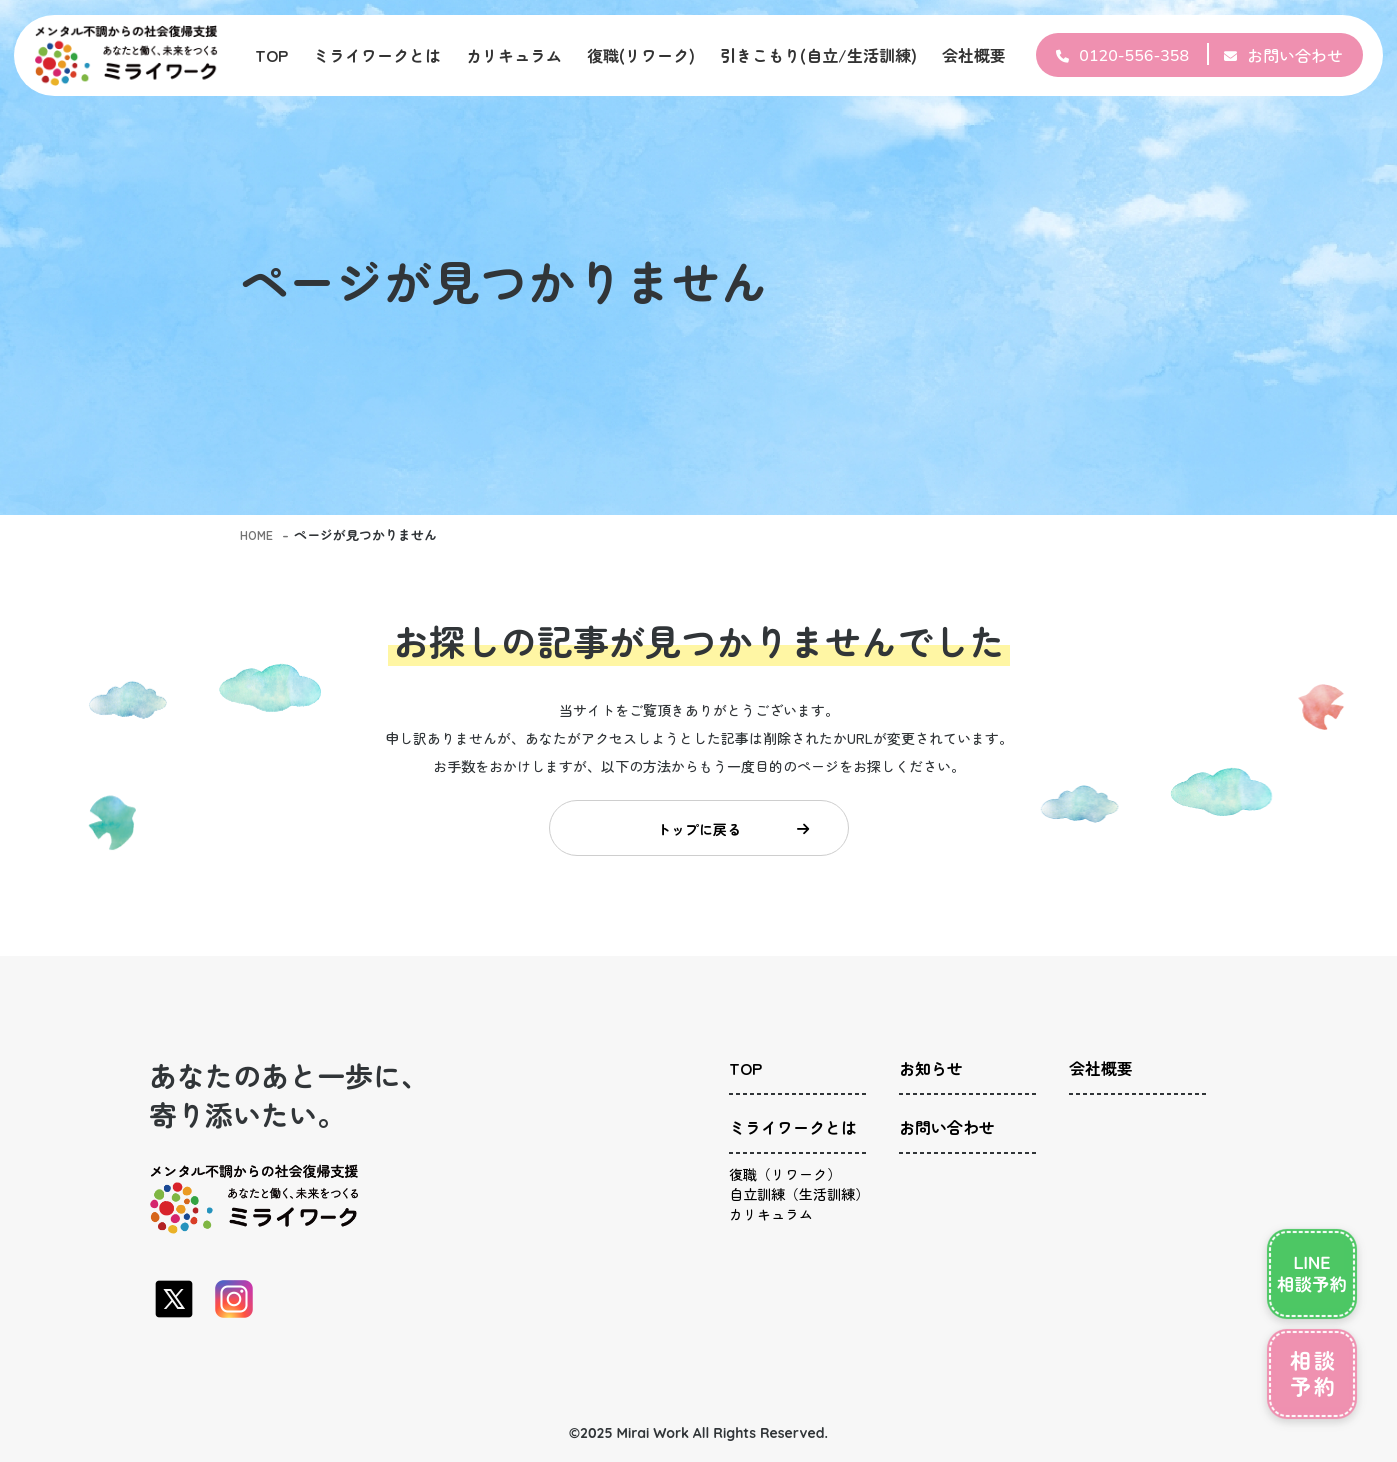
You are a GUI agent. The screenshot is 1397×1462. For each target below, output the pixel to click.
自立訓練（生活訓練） (799, 1204)
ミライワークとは (377, 55)
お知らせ (931, 1078)
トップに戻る (730, 833)
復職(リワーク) (641, 55)
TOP (271, 55)
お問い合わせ (1295, 55)
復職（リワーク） (785, 1174)
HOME (258, 534)
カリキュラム (514, 55)
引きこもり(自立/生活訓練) (818, 55)
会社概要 (974, 55)
